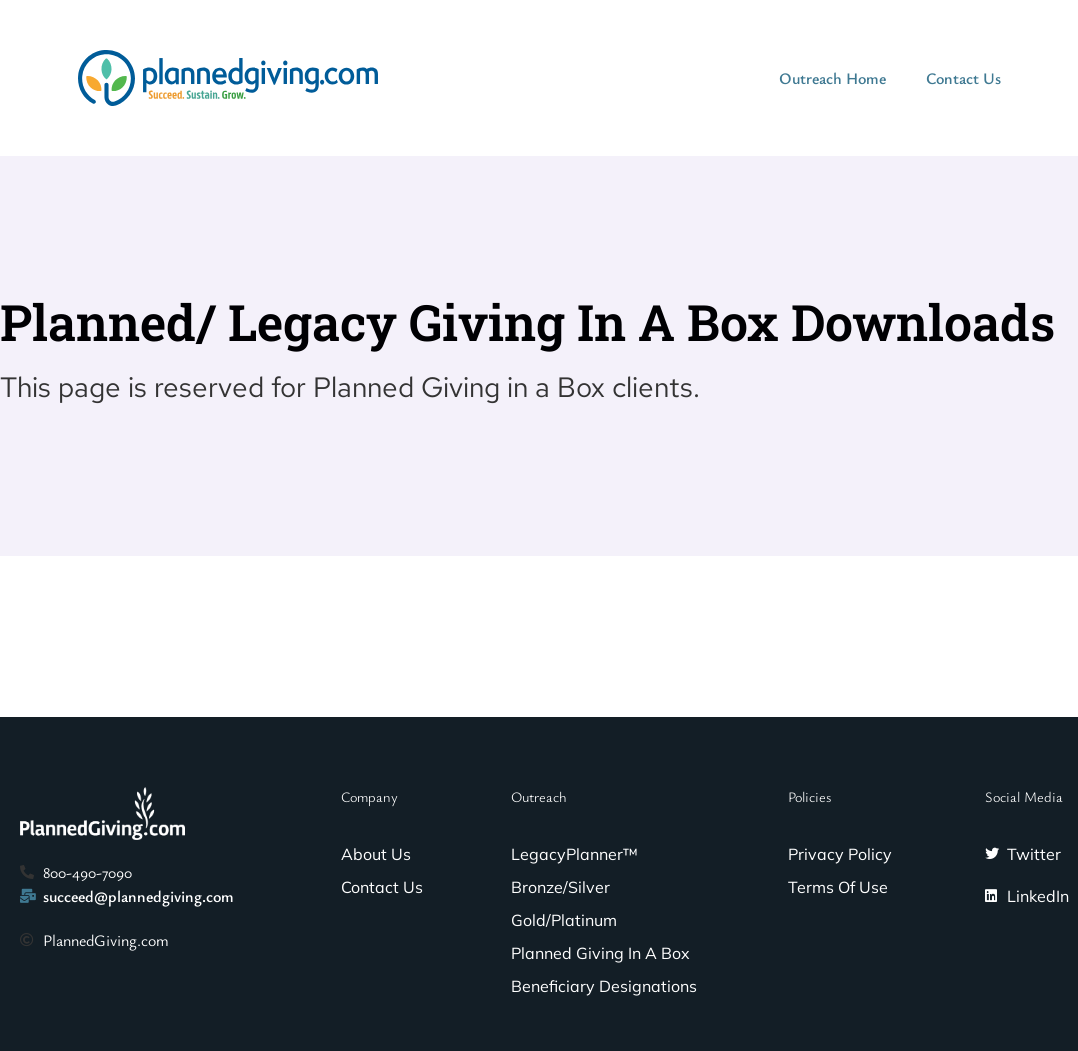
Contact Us (963, 78)
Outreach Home (832, 78)
